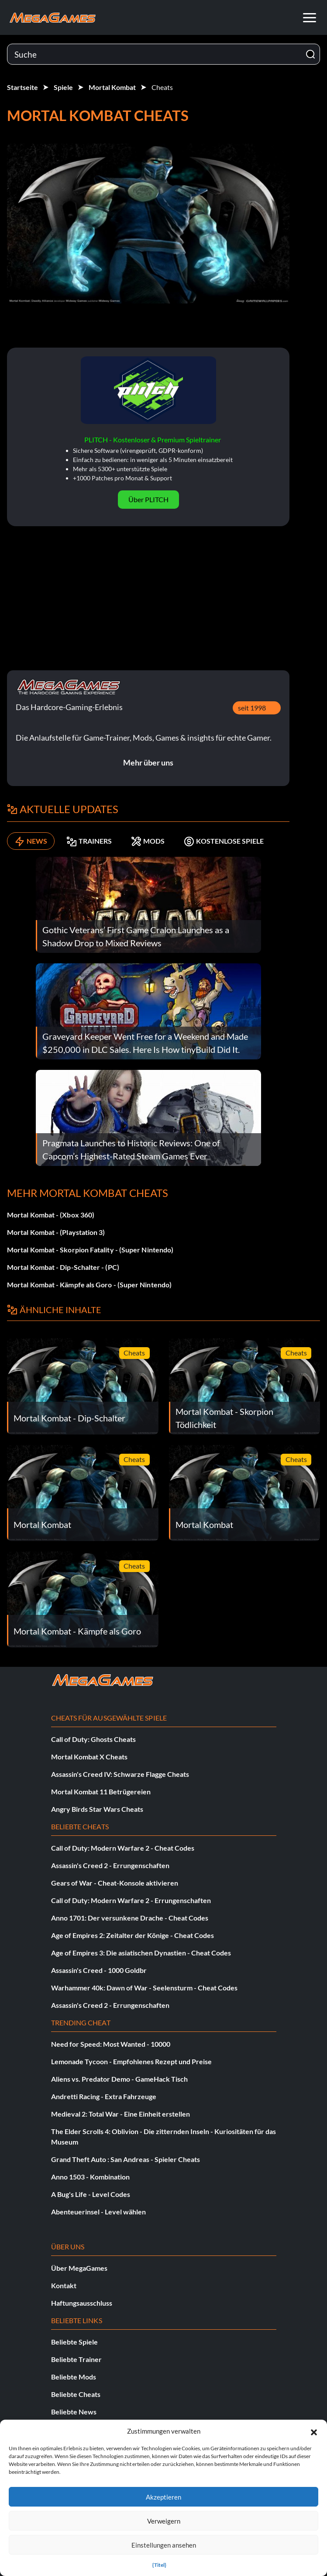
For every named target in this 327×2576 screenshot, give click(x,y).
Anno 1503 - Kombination (90, 2177)
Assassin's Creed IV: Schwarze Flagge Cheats (120, 1774)
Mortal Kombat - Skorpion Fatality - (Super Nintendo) (90, 1249)
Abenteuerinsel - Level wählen (98, 2211)
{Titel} (159, 2565)
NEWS (30, 841)
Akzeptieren (163, 2497)
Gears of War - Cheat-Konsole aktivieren (114, 1883)
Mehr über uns (148, 762)
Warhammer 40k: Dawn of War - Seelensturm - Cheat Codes (144, 1987)
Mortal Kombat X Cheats (89, 1756)
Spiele (63, 87)
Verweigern (163, 2521)
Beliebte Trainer (76, 2359)
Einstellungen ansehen (163, 2545)
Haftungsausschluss (81, 2303)
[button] (314, 2431)
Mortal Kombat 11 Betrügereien (101, 1791)
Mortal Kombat (112, 87)
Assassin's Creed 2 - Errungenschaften (110, 1865)
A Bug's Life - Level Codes (90, 2194)
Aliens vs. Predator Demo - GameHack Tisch (119, 2079)
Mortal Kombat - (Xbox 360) (50, 1214)
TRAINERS (89, 841)
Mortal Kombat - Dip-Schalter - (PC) (63, 1267)
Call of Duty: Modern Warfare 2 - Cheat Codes (122, 1848)
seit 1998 (252, 707)
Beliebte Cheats (75, 2394)
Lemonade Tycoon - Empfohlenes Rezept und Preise (131, 2061)
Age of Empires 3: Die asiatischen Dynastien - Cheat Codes (141, 1952)
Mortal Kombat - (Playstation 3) (56, 1232)
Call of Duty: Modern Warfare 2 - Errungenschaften (131, 1900)
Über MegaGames (79, 2268)
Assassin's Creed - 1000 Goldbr (99, 1970)
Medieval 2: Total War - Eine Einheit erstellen (120, 2114)
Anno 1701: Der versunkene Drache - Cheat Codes (129, 1918)
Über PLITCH (148, 499)
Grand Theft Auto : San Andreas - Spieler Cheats (125, 2159)
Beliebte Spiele (74, 2342)
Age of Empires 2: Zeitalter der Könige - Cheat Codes (132, 1935)
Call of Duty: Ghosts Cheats (93, 1739)
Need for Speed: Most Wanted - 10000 (110, 2044)
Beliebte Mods (73, 2377)
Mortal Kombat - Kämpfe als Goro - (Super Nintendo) (89, 1284)
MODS (148, 841)
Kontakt (63, 2285)
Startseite (22, 87)
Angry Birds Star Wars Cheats (97, 1809)
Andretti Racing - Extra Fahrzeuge (103, 2096)
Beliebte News (73, 2411)
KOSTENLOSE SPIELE (224, 841)
